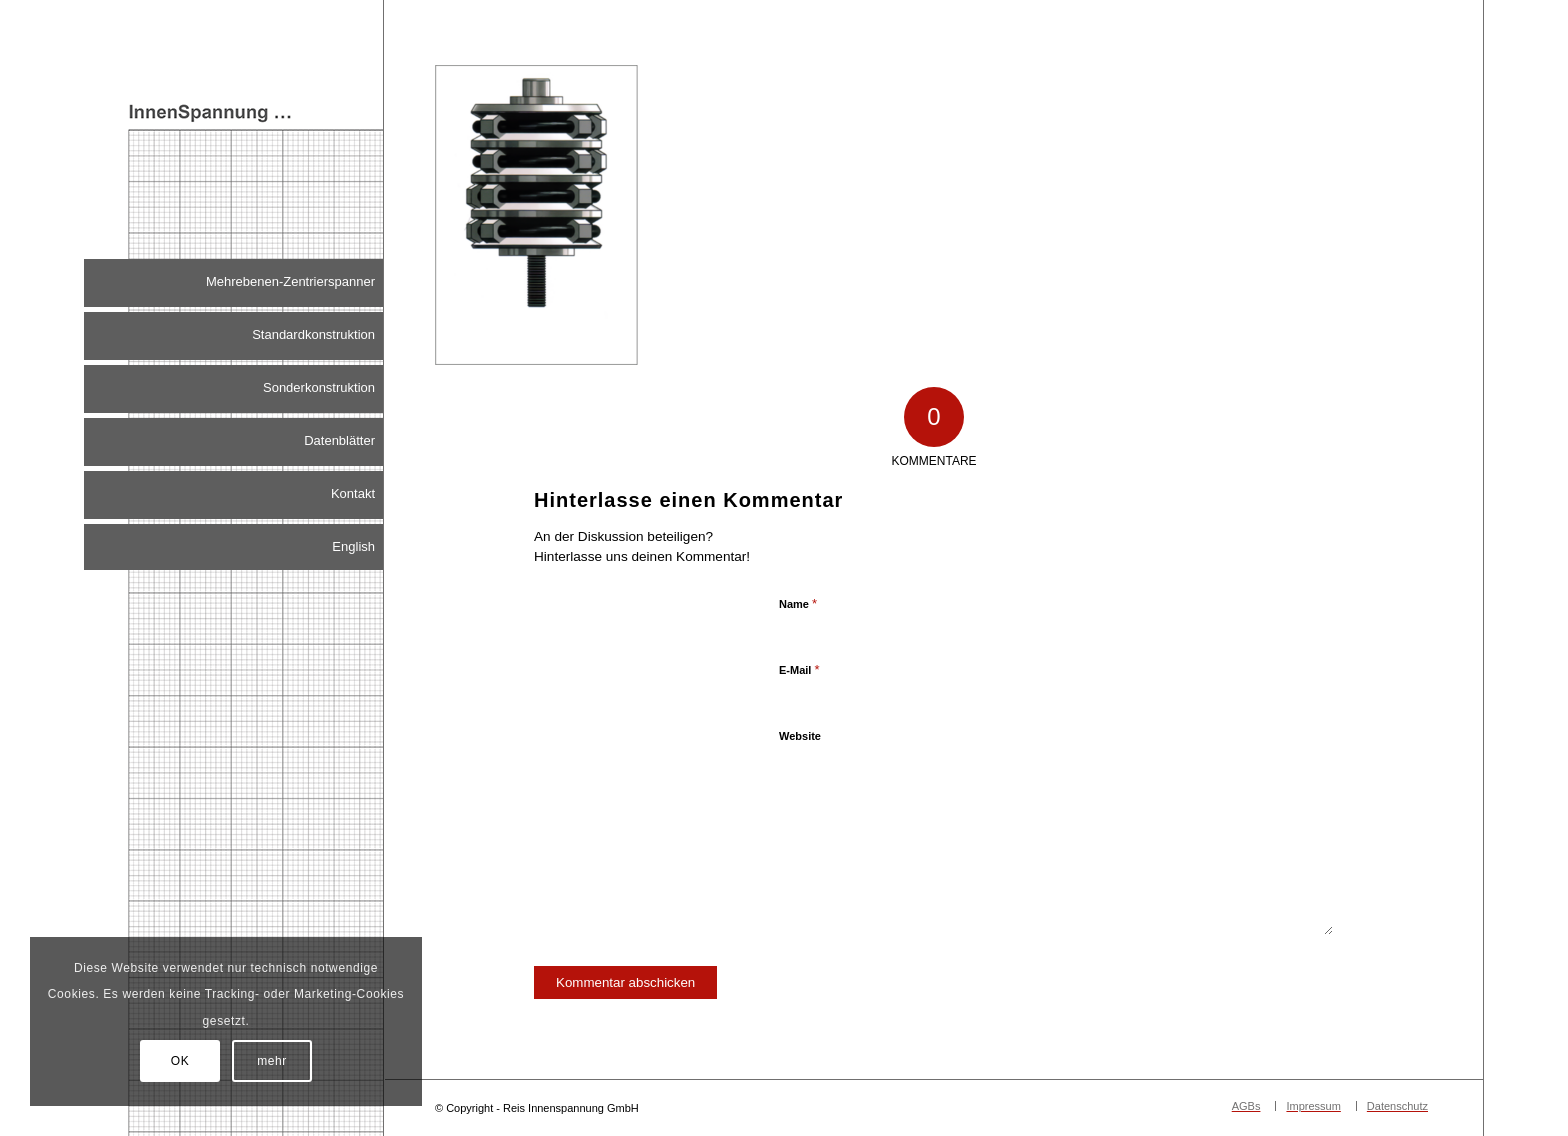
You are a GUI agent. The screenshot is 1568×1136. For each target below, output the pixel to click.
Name (798, 603)
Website (800, 736)
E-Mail (799, 669)
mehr (272, 1061)
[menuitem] (233, 283)
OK (180, 1061)
